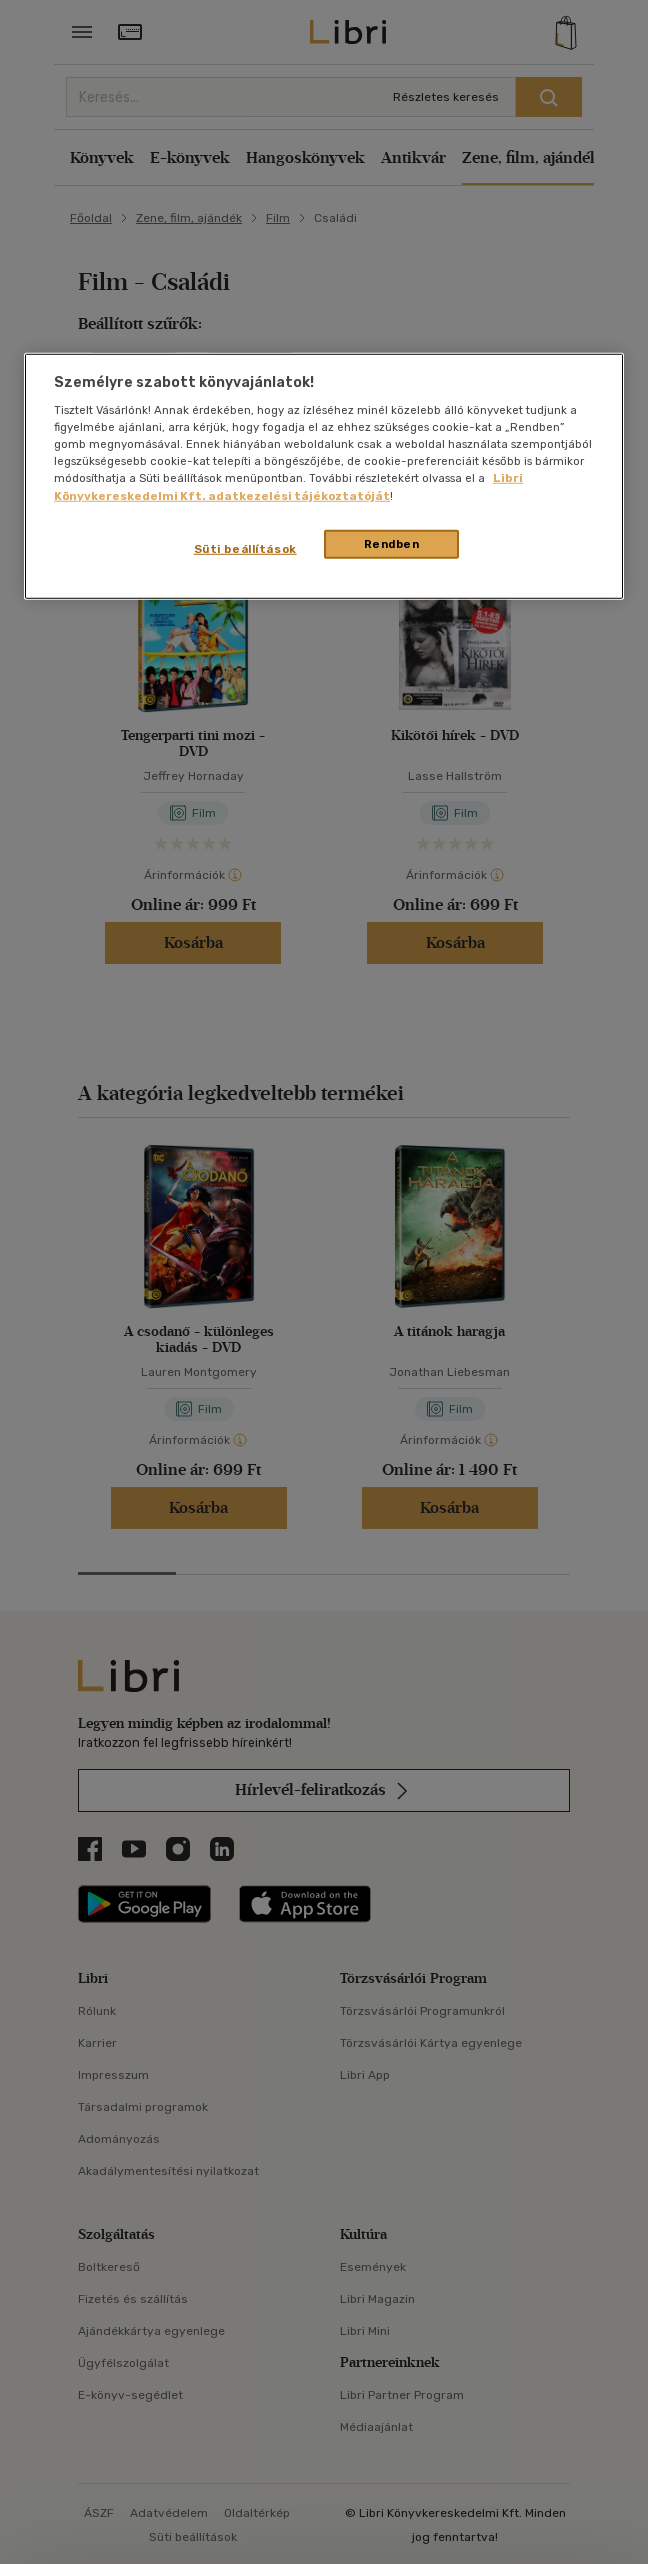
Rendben (392, 543)
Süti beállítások (245, 548)
